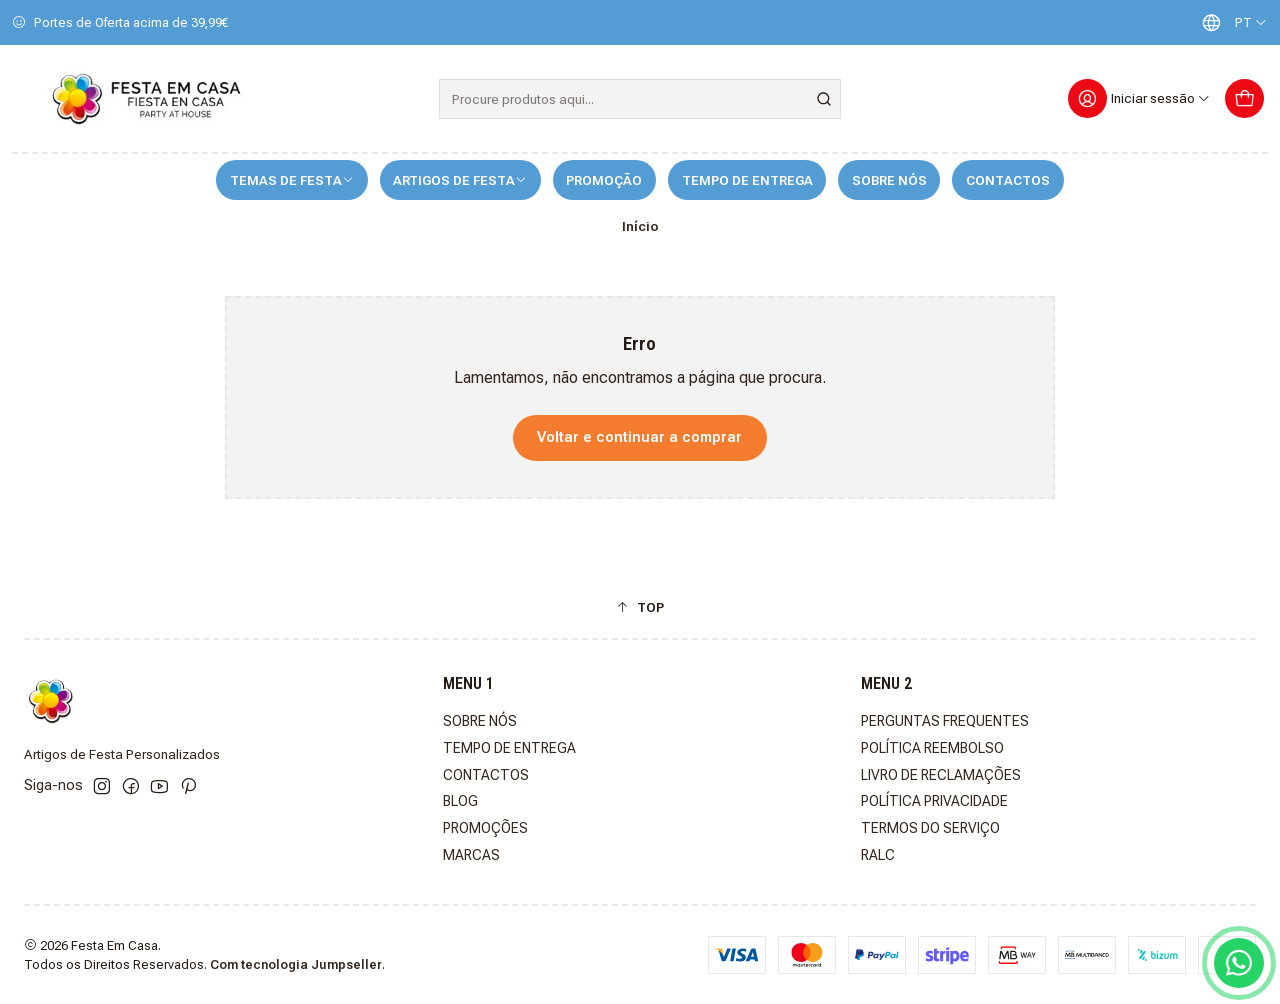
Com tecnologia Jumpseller (296, 964)
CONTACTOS (1008, 180)
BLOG (460, 801)
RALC (878, 855)
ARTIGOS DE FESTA (460, 180)
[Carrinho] (1244, 98)
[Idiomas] (1230, 22)
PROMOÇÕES (485, 828)
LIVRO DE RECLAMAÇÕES (941, 775)
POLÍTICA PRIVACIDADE (934, 801)
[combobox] (640, 99)
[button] (640, 607)
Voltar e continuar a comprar (639, 437)
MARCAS (471, 855)
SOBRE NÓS (889, 180)
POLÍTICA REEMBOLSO (932, 748)
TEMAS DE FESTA (292, 180)
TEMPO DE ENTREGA (747, 180)
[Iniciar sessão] (1139, 98)
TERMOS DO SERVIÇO (930, 828)
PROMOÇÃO (604, 180)
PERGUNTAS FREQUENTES (945, 721)
